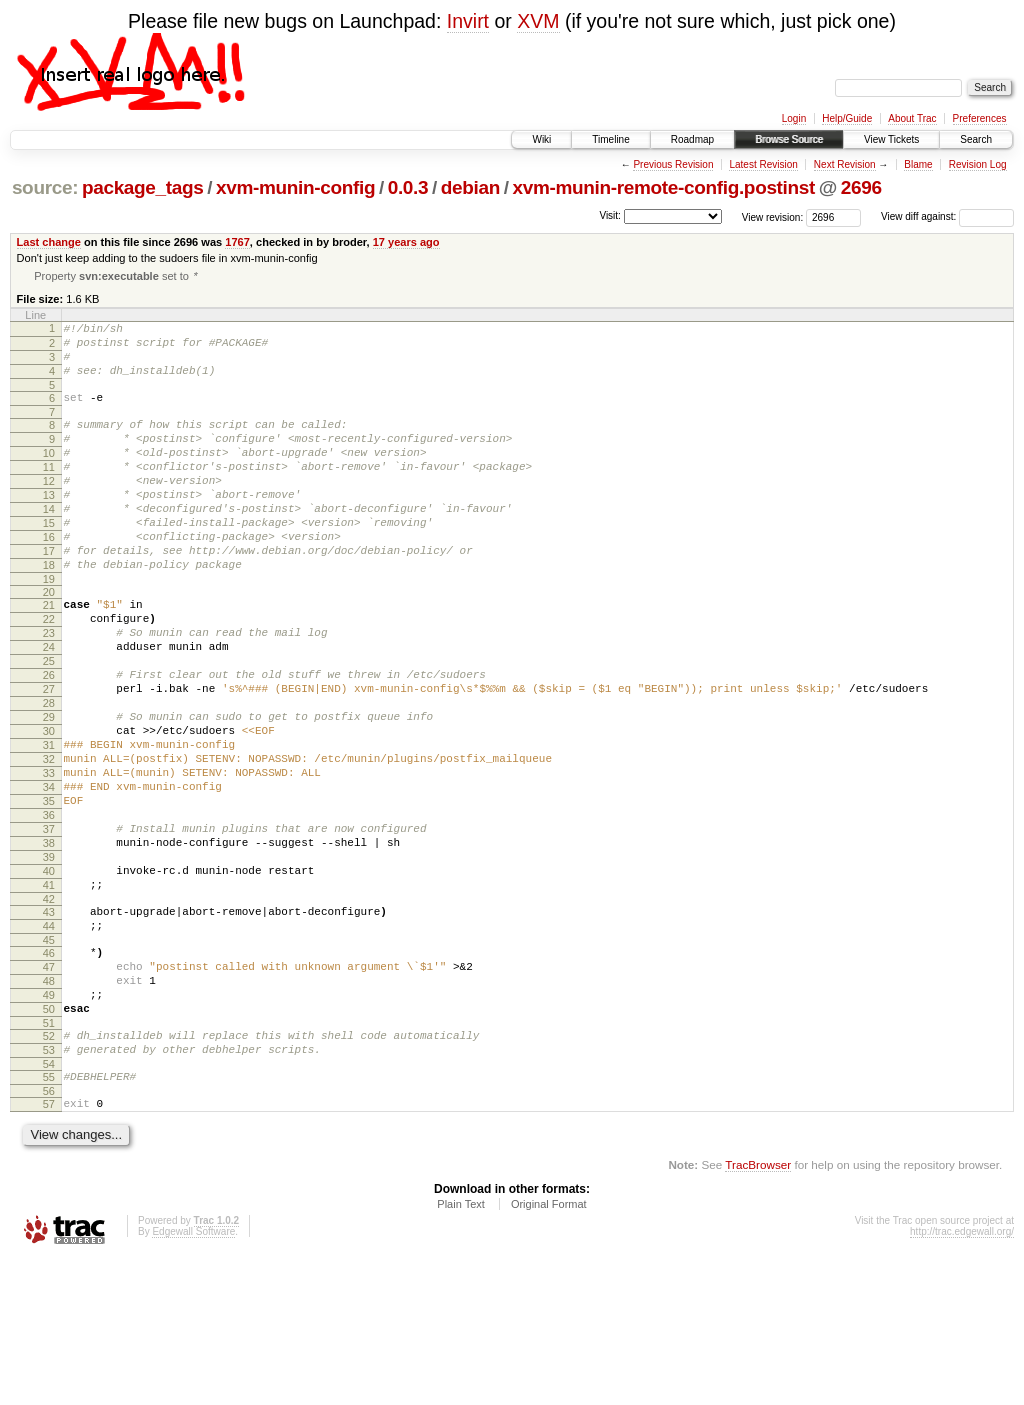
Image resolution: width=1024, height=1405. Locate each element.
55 (49, 1217)
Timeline (610, 139)
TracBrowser (758, 1310)
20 (49, 642)
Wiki (541, 139)
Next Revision (845, 164)
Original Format (549, 1350)
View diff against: (947, 216)
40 (49, 978)
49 (49, 1123)
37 (49, 927)
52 (49, 1170)
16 (49, 578)
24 (49, 706)
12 (49, 510)
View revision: (773, 216)
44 (49, 1042)
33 (49, 859)
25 (49, 723)
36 (49, 910)
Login (794, 118)
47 (49, 1089)
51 (49, 1157)
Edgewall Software (193, 1377)
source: (45, 187)
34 (49, 876)
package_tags (143, 187)
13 (49, 527)
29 (49, 791)
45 (49, 1059)
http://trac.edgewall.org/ (962, 1377)
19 (49, 629)
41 (49, 995)
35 (49, 893)
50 (49, 1140)
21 (49, 655)
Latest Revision (763, 164)
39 (49, 961)
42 (49, 1012)
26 (49, 740)
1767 (237, 242)
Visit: (610, 215)
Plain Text (461, 1350)
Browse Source (789, 139)
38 (49, 944)
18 (49, 612)
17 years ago (406, 242)
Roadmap (692, 139)
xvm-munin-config (295, 187)
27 (49, 757)
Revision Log (978, 164)
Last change (49, 242)
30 (49, 808)
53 (49, 1187)
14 (49, 544)
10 (49, 476)
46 (49, 1072)
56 (49, 1234)
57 (49, 1247)
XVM (538, 21)
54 (49, 1204)
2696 (861, 187)
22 (49, 672)
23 (49, 689)
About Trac (912, 118)
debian (470, 187)
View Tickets (891, 139)
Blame (918, 164)
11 (49, 493)
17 (49, 595)
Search (976, 139)
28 (49, 774)
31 (49, 825)
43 (49, 1025)
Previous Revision (673, 164)
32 (49, 842)
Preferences (980, 118)
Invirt (468, 21)
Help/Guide (847, 118)
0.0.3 (408, 187)
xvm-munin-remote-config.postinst (663, 187)
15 (49, 561)
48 (49, 1106)
